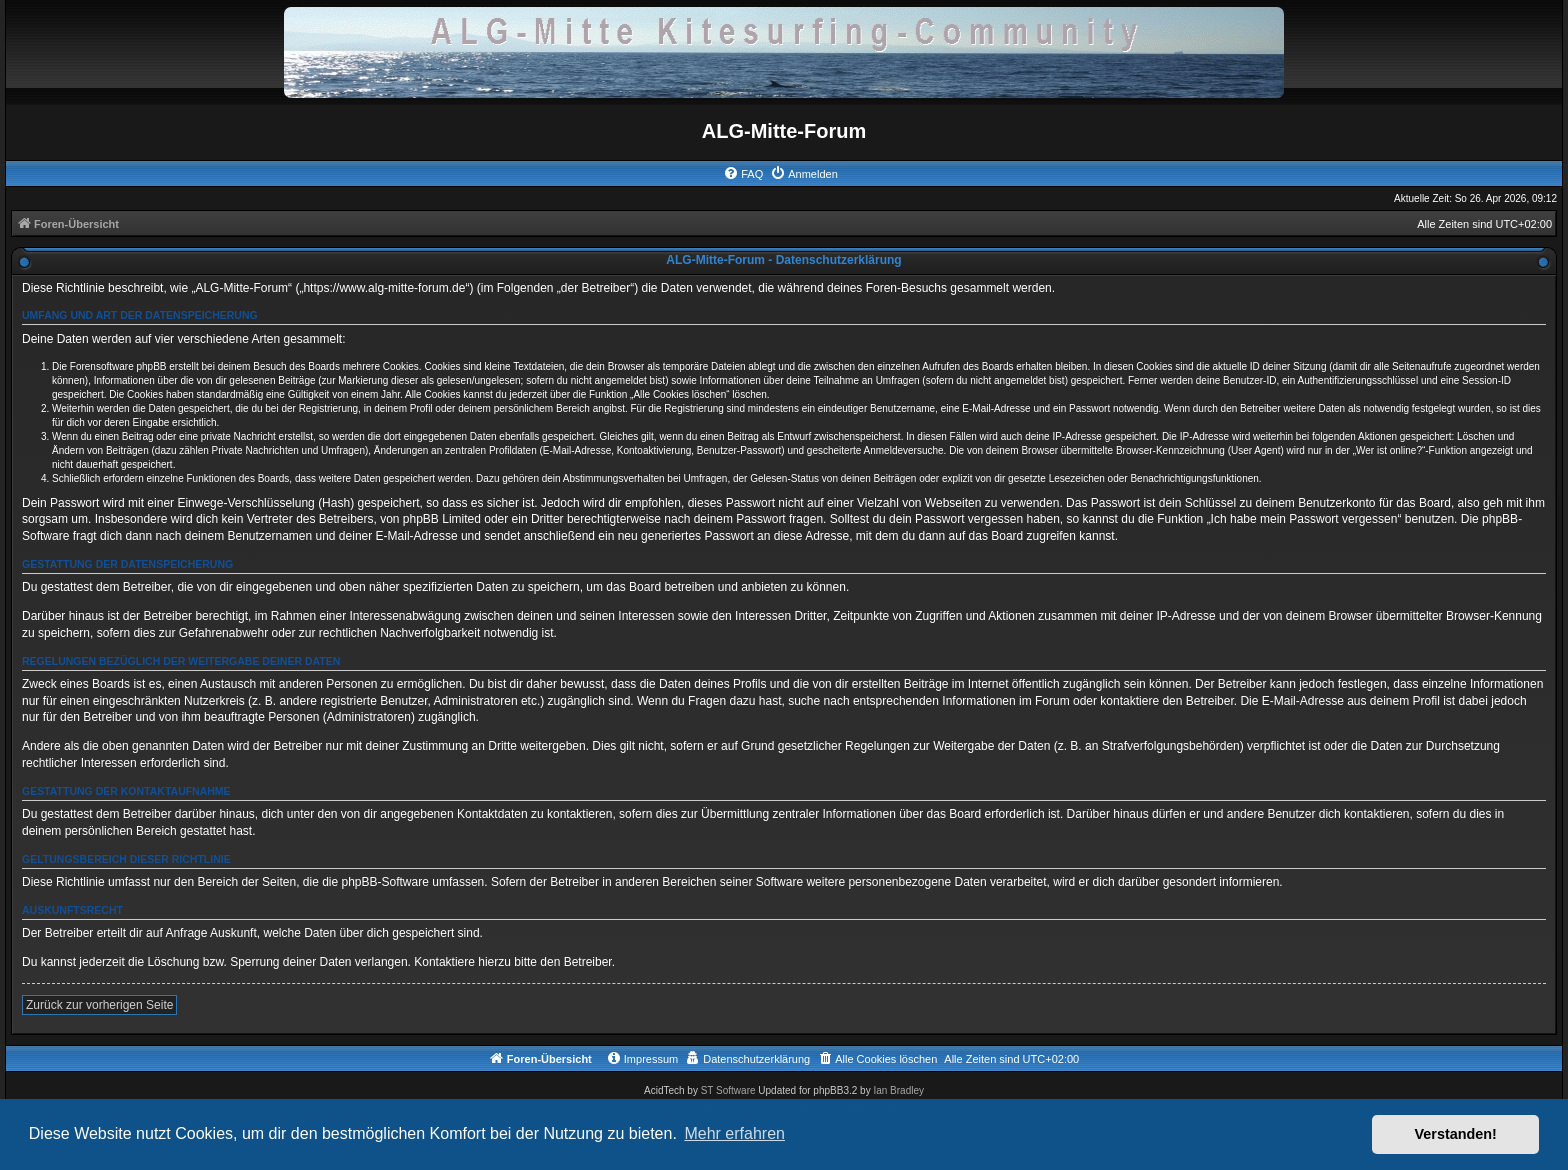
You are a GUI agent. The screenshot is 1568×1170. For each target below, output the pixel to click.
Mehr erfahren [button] (734, 1133)
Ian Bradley (898, 1090)
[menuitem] (743, 174)
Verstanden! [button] (1456, 1134)
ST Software (728, 1090)
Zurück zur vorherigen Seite (99, 1005)
